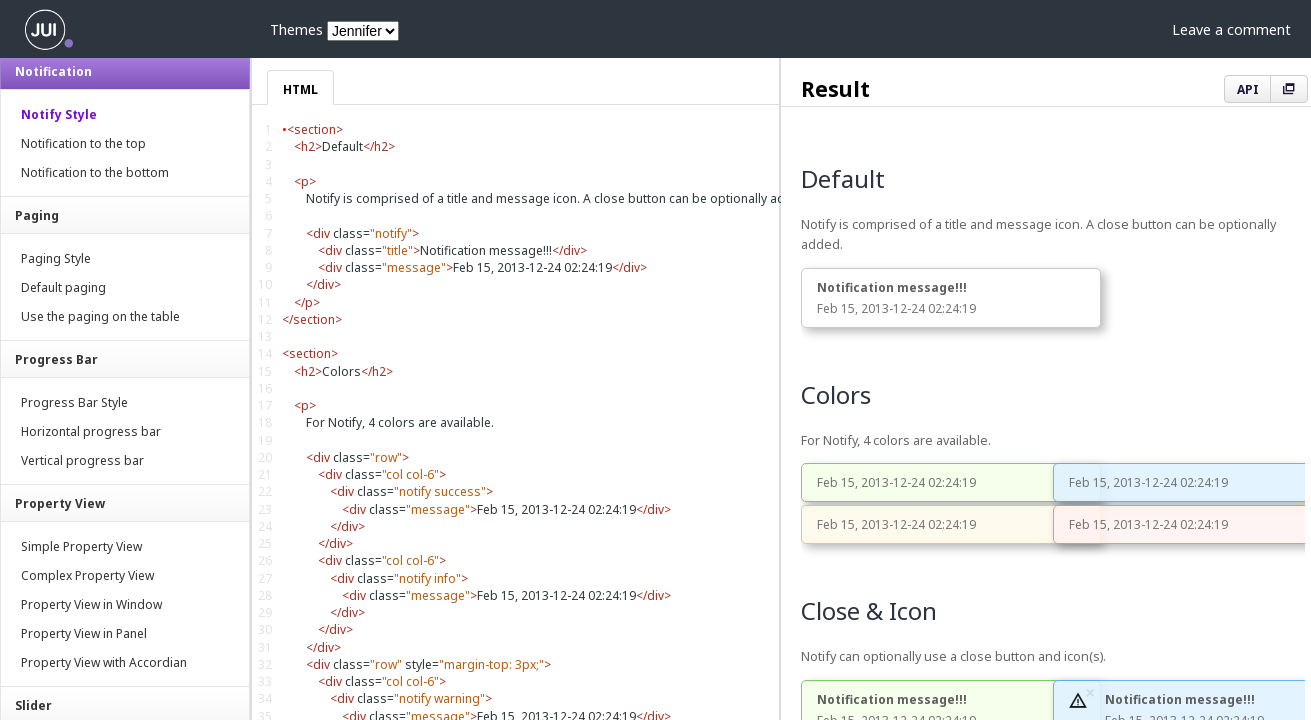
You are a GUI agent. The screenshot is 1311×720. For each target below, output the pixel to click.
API (1248, 89)
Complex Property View (87, 575)
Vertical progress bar (82, 460)
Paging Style (56, 258)
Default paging (63, 287)
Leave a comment (1231, 29)
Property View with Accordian (104, 662)
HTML (300, 89)
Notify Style (59, 114)
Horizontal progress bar (91, 431)
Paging (37, 215)
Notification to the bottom (95, 172)
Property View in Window (91, 604)
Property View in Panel (84, 633)
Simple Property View (81, 546)
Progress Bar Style (74, 402)
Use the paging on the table (100, 316)
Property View (60, 503)
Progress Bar (56, 359)
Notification (53, 71)
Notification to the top (83, 143)
